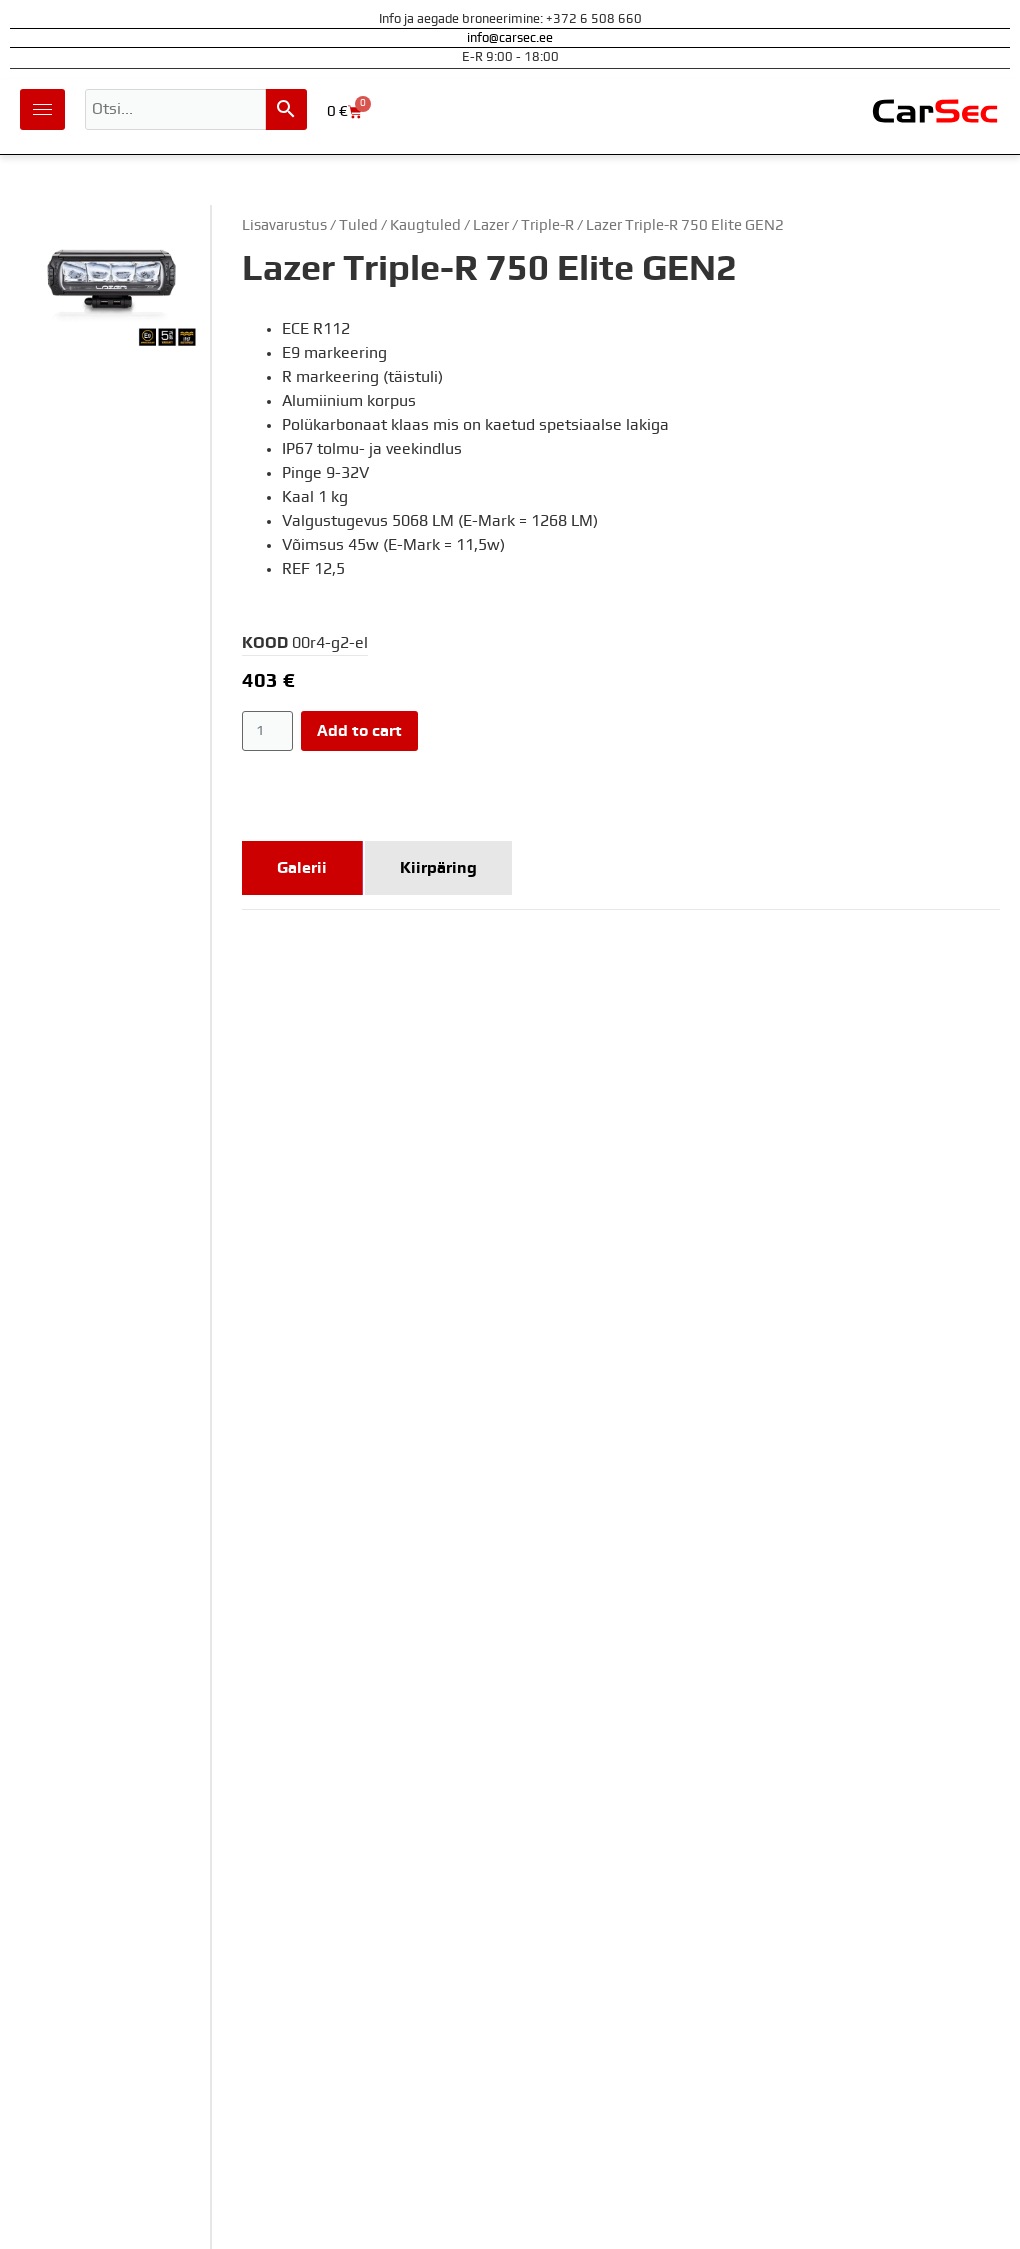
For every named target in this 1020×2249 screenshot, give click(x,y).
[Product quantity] (267, 731)
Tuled (358, 225)
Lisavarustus (284, 225)
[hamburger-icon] (42, 109)
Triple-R (547, 225)
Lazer (491, 225)
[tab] (302, 868)
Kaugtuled (425, 225)
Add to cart (359, 731)
